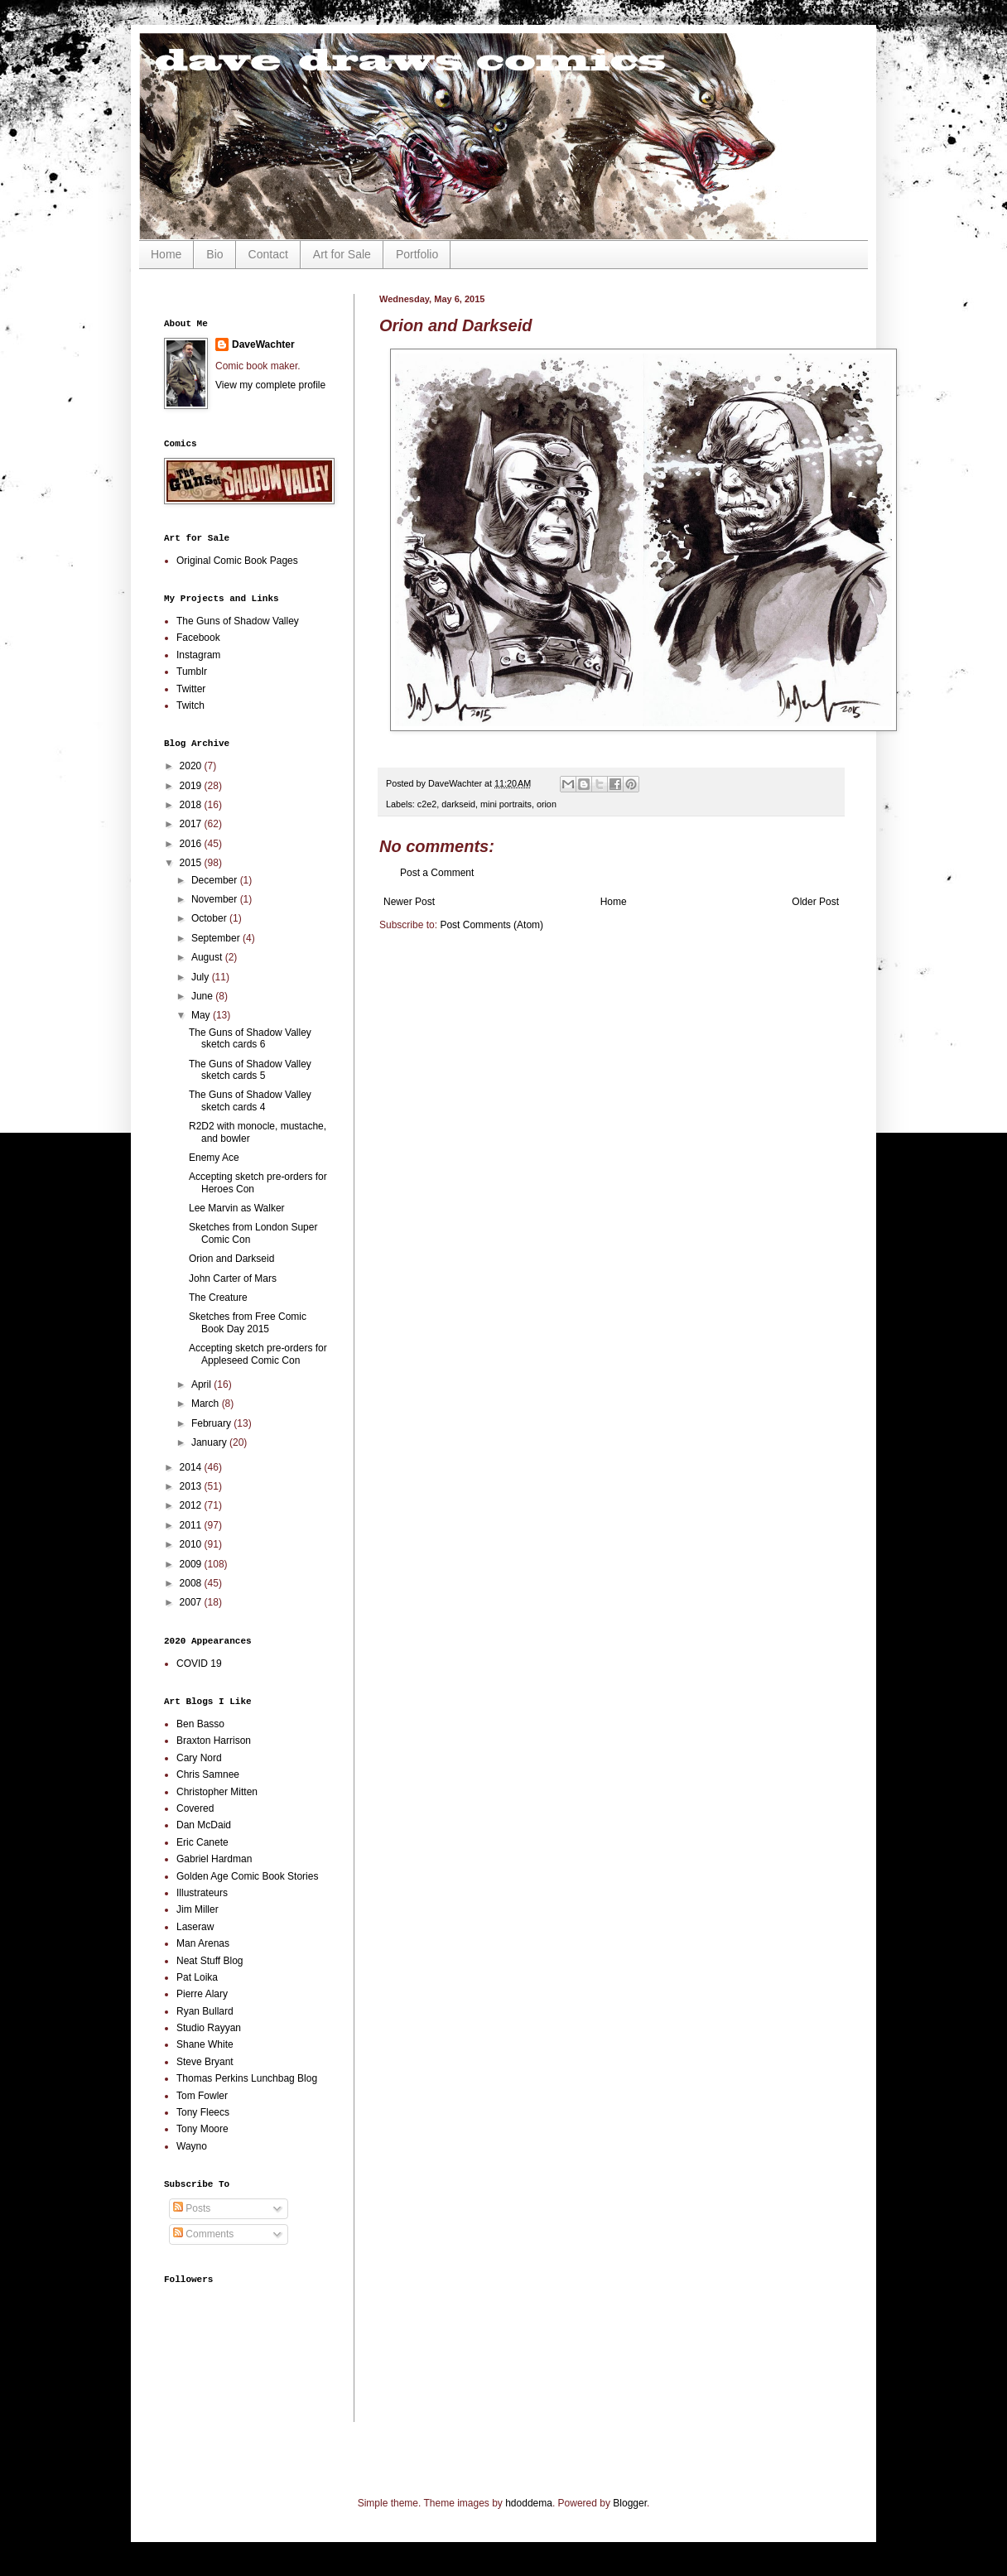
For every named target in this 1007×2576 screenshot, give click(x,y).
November (215, 899)
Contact (268, 254)
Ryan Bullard (205, 2011)
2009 (192, 1564)
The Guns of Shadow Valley (237, 621)
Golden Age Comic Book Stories (247, 1876)
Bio (214, 254)
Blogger (630, 2503)
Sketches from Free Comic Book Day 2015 (247, 1322)
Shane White (205, 2044)
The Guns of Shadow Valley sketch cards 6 (250, 1038)
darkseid (458, 804)
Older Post (815, 902)
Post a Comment (437, 873)
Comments (203, 2234)
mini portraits (506, 804)
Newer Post (409, 902)
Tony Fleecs (202, 2112)
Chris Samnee (207, 1774)
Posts (191, 2208)
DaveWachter (263, 344)
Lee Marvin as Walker (237, 1208)
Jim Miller (197, 1909)
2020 (192, 766)
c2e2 (426, 804)
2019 (192, 786)
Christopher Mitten (217, 1792)
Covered (195, 1808)
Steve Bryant (205, 2062)
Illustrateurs (202, 1893)
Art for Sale (342, 254)
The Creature (218, 1297)
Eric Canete (202, 1842)
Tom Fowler (202, 2096)
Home (166, 254)
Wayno (191, 2146)
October (210, 918)
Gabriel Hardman (214, 1859)
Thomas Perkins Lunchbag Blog (246, 2078)
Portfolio (417, 254)
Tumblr (191, 671)
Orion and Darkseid (231, 1258)
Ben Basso (200, 1724)
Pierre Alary (202, 1994)
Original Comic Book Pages (237, 560)
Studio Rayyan (208, 2028)
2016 (192, 844)
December (215, 880)
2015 (192, 863)
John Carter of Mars (233, 1278)
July (201, 977)
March (206, 1403)
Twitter (190, 689)
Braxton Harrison (213, 1740)
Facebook (198, 637)
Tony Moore (202, 2129)
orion (546, 804)
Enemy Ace (214, 1157)
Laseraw (195, 1927)
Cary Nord (199, 1758)
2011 (192, 1525)
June (203, 996)
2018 (192, 805)
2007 (192, 1602)
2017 (192, 824)
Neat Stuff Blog (209, 1961)
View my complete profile (270, 385)
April (202, 1384)
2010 (192, 1544)
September (217, 938)
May (202, 1015)
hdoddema (528, 2503)
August (208, 957)
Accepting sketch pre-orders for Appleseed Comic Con (258, 1353)
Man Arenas (202, 1943)
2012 (192, 1505)
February (212, 1423)
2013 (192, 1486)
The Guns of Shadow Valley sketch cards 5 (250, 1069)
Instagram (198, 655)
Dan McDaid (203, 1825)
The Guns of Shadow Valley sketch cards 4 (250, 1100)
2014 (192, 1467)
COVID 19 (199, 1663)
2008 (192, 1583)
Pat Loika (197, 1977)
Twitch (190, 705)
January (210, 1442)
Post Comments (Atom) (491, 925)
